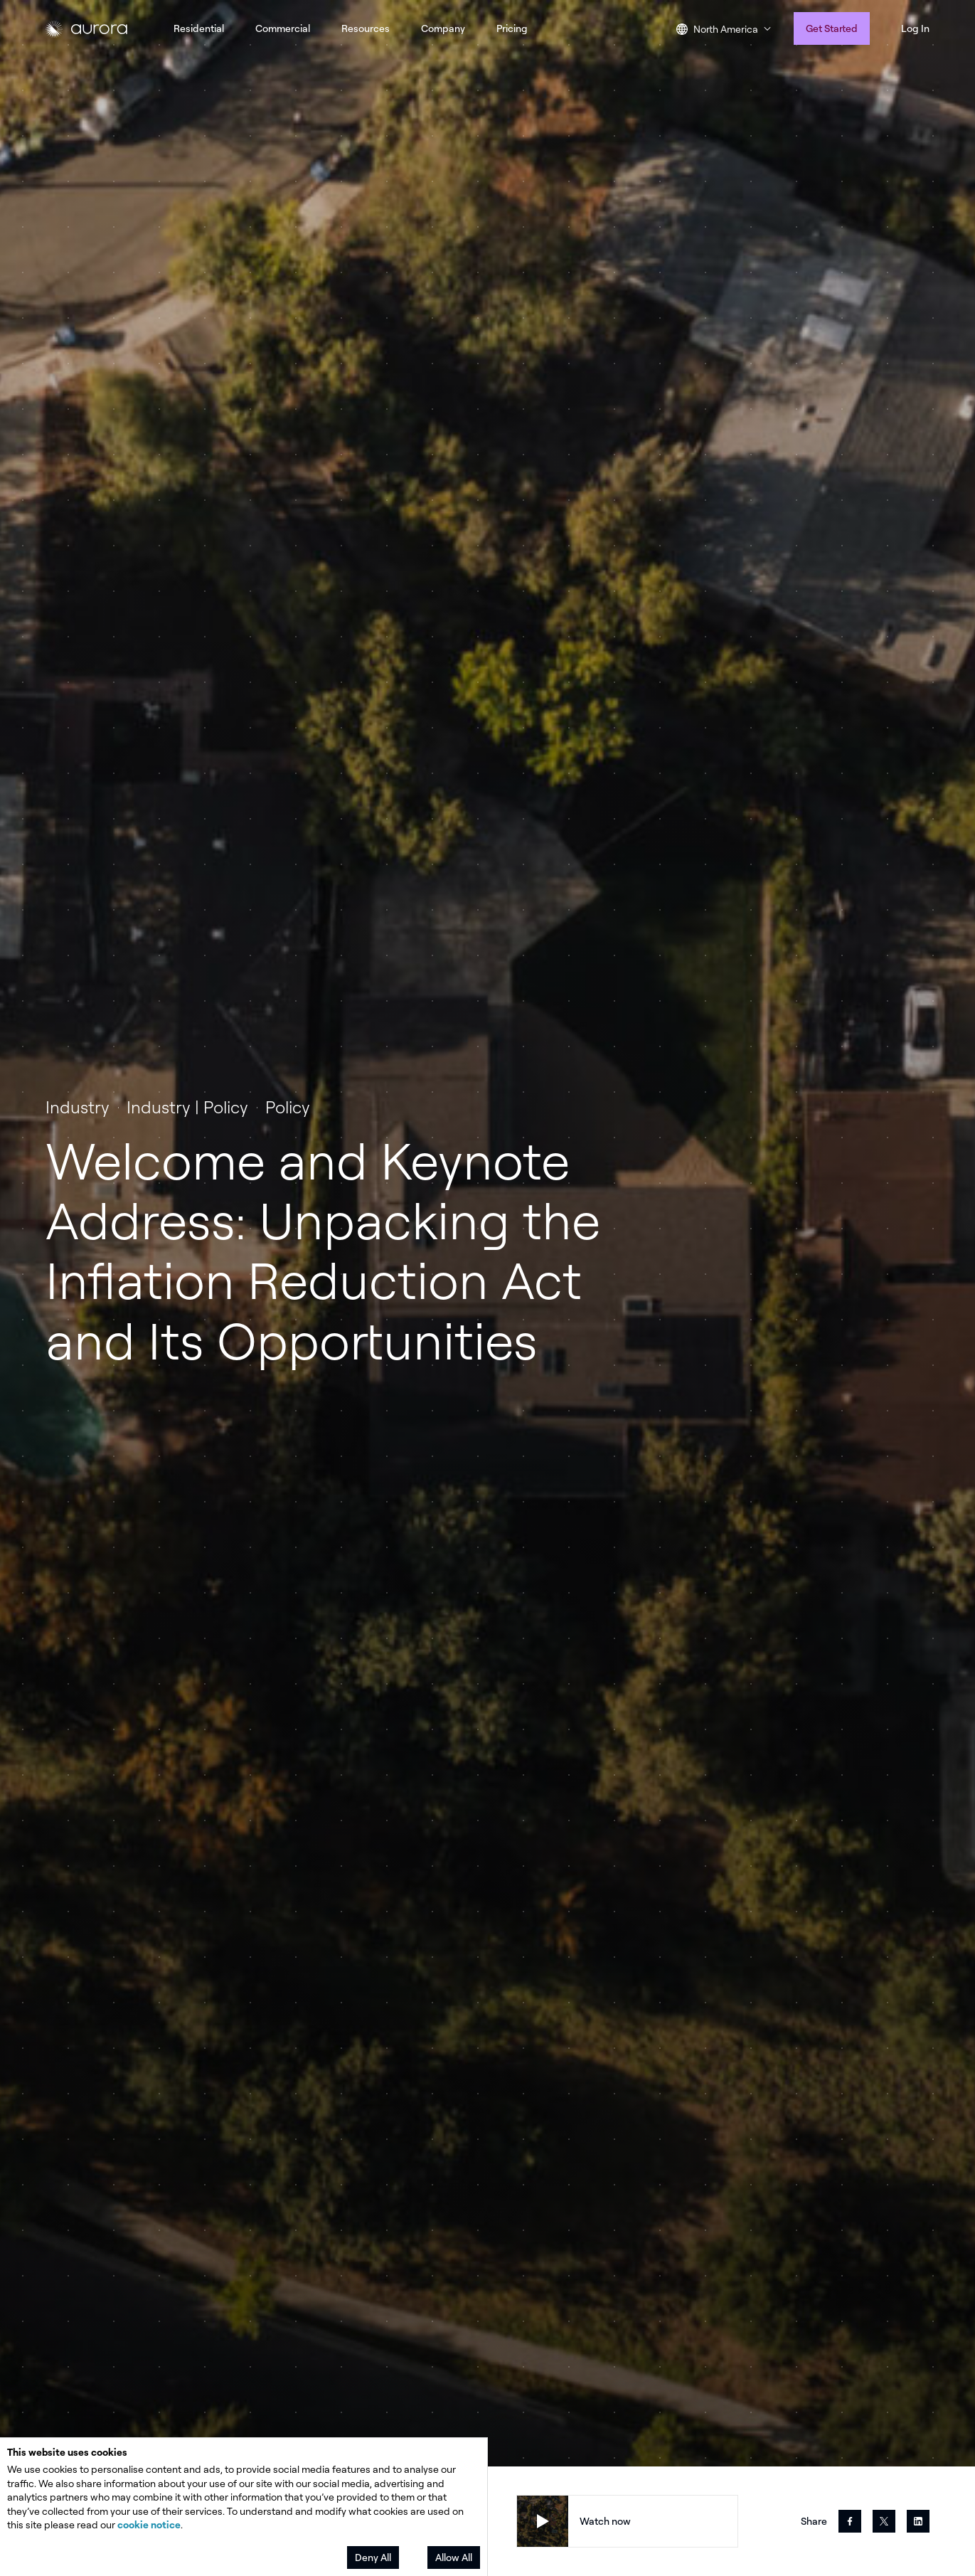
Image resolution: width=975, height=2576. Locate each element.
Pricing (512, 28)
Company (443, 28)
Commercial (282, 28)
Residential (199, 28)
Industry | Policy (187, 1107)
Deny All (373, 2557)
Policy (287, 1107)
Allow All (453, 2557)
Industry (78, 1107)
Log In (915, 28)
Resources (365, 28)
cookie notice (149, 2524)
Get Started (832, 28)
